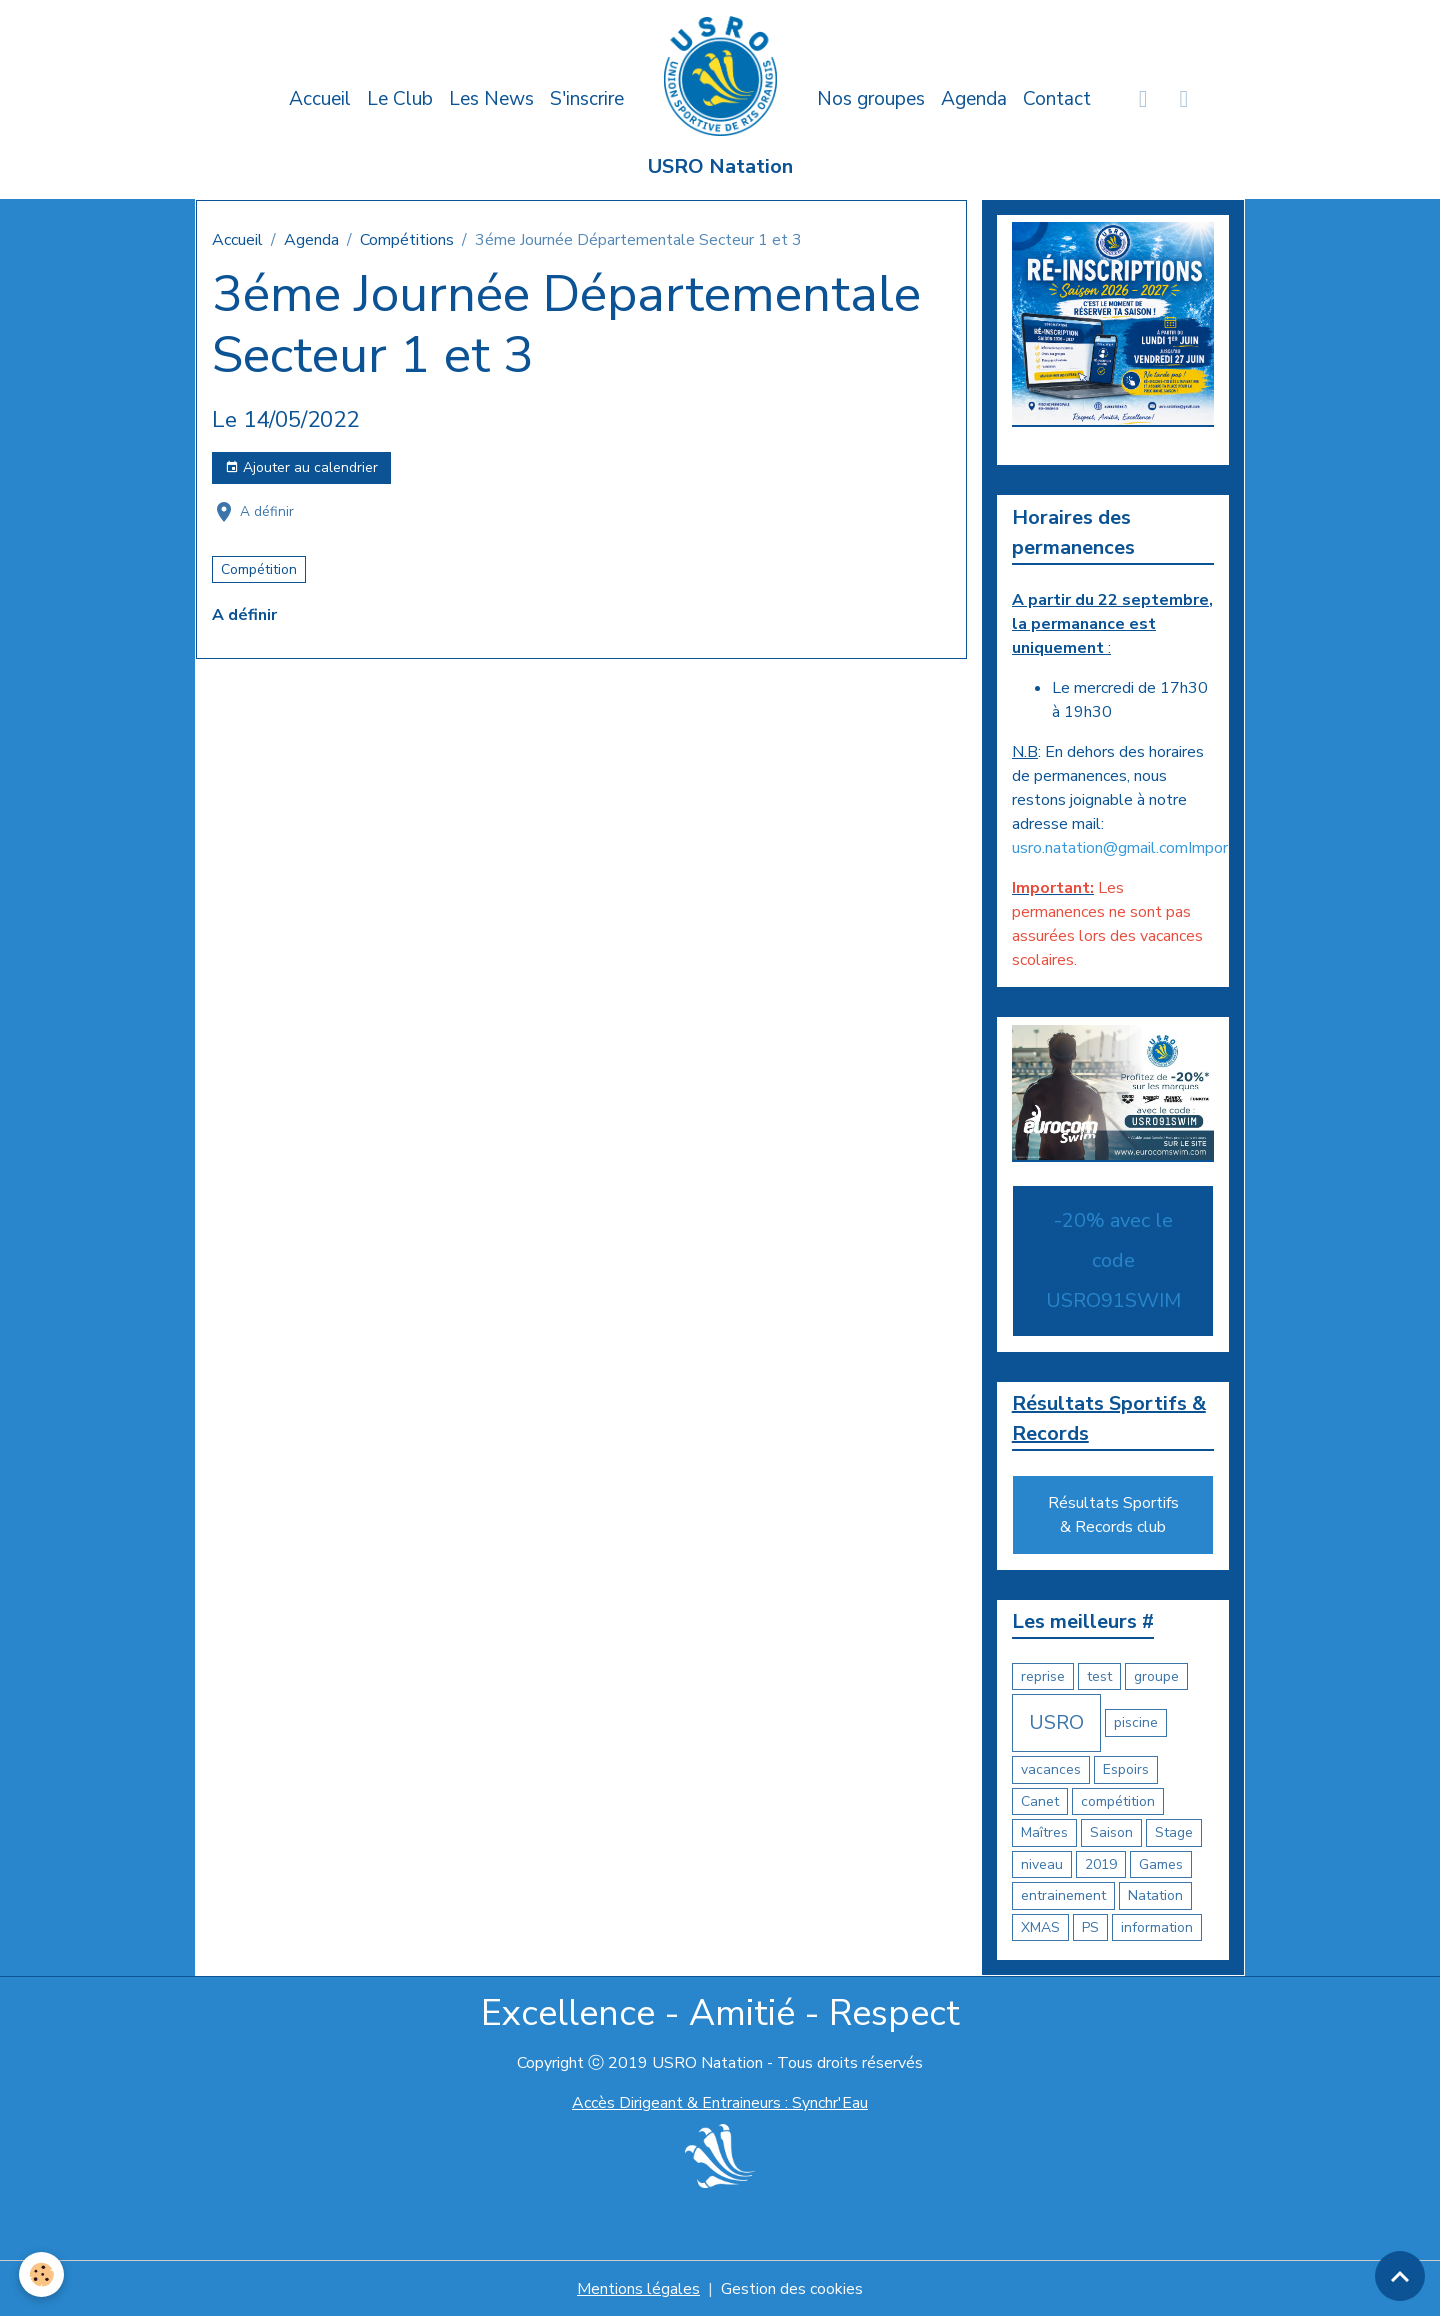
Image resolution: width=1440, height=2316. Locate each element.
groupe (1156, 1676)
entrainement (1063, 1895)
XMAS (1040, 1927)
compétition (1118, 1801)
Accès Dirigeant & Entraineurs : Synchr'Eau (720, 2103)
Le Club (400, 99)
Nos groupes (871, 99)
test (1099, 1676)
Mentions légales (638, 2288)
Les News (491, 99)
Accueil (320, 99)
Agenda (974, 99)
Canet (1040, 1801)
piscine (1136, 1722)
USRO (1056, 1722)
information (1157, 1927)
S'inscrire (587, 99)
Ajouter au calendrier (301, 467)
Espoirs (1126, 1769)
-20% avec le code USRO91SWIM (1113, 1260)
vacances (1051, 1769)
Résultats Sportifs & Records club (1113, 1515)
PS (1090, 1927)
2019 (1101, 1864)
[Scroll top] (1400, 2276)
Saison (1111, 1832)
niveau (1042, 1864)
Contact (1057, 99)
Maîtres (1044, 1832)
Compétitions (407, 240)
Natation (1155, 1895)
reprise (1043, 1676)
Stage (1174, 1832)
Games (1161, 1864)
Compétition (259, 569)
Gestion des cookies (792, 2288)
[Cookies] (42, 2274)
